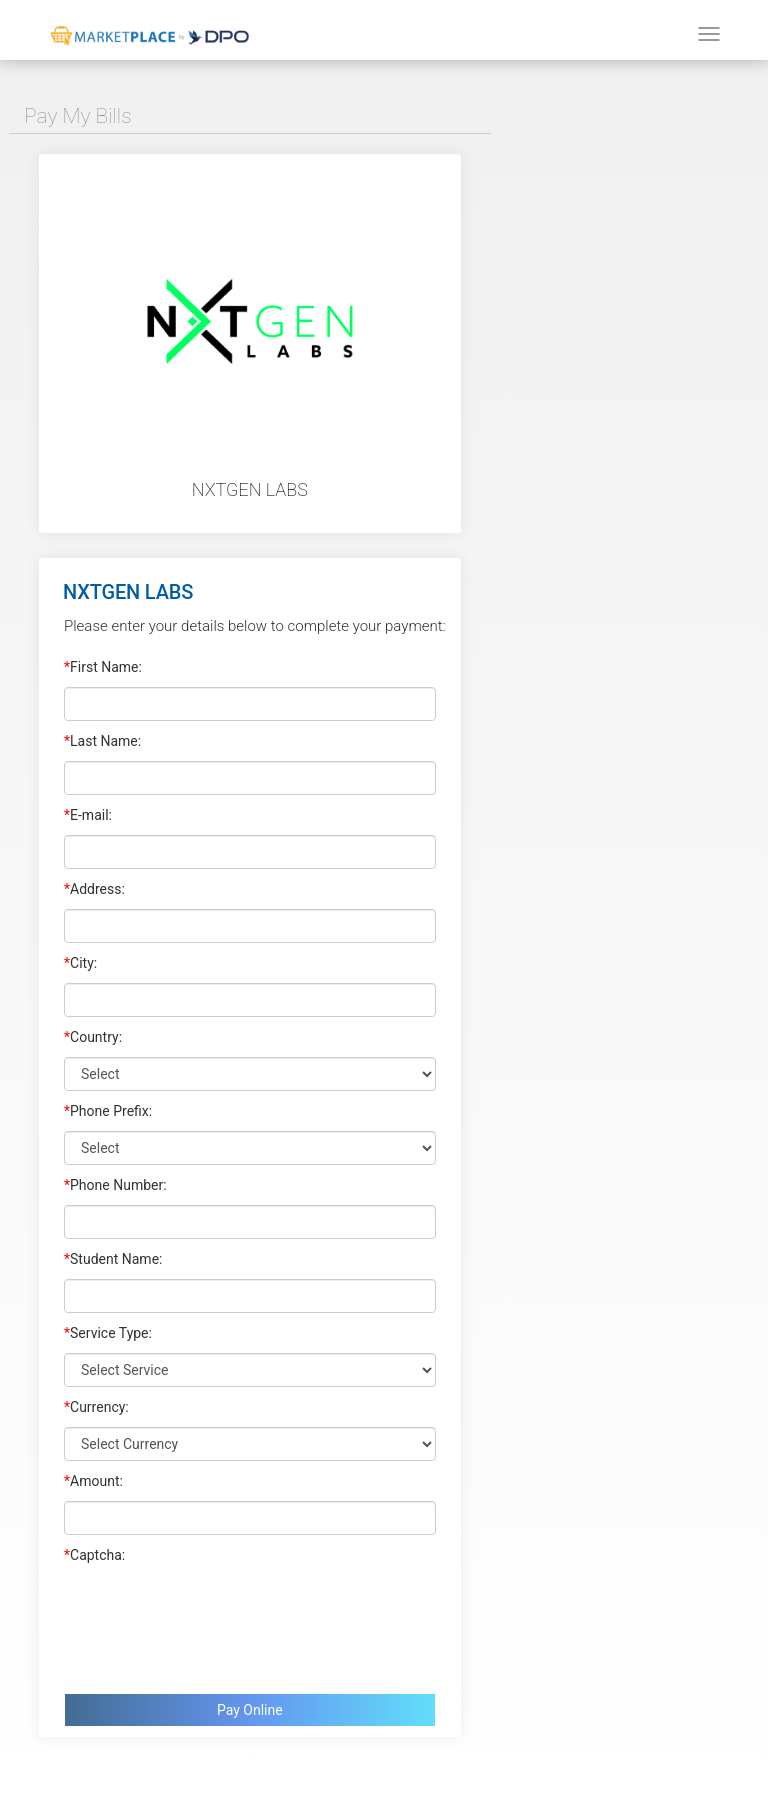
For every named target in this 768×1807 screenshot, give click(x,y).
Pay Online (250, 1710)
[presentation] (216, 1624)
